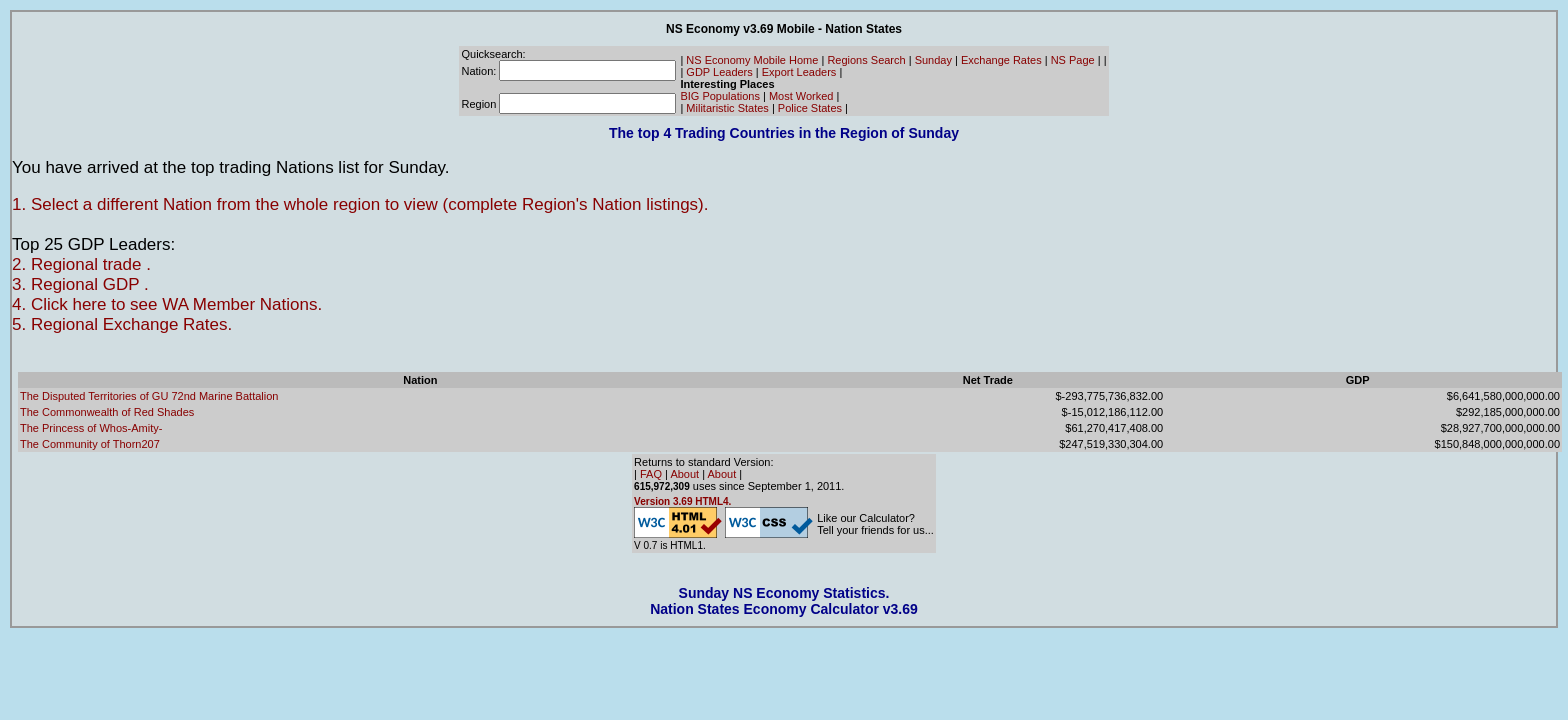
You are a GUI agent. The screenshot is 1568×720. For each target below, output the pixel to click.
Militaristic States (727, 108)
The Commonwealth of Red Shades (107, 412)
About (684, 474)
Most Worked (801, 96)
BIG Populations (720, 96)
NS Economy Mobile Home (752, 60)
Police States (810, 108)
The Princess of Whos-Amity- (91, 428)
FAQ (651, 474)
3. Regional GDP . (80, 284)
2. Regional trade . (81, 264)
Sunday (933, 60)
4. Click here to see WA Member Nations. (167, 304)
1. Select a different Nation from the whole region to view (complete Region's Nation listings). (360, 204)
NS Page (1073, 60)
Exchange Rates (1001, 60)
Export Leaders (799, 72)
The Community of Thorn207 (90, 444)
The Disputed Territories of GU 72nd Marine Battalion (149, 396)
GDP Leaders (719, 72)
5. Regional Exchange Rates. (122, 324)
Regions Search (866, 60)
